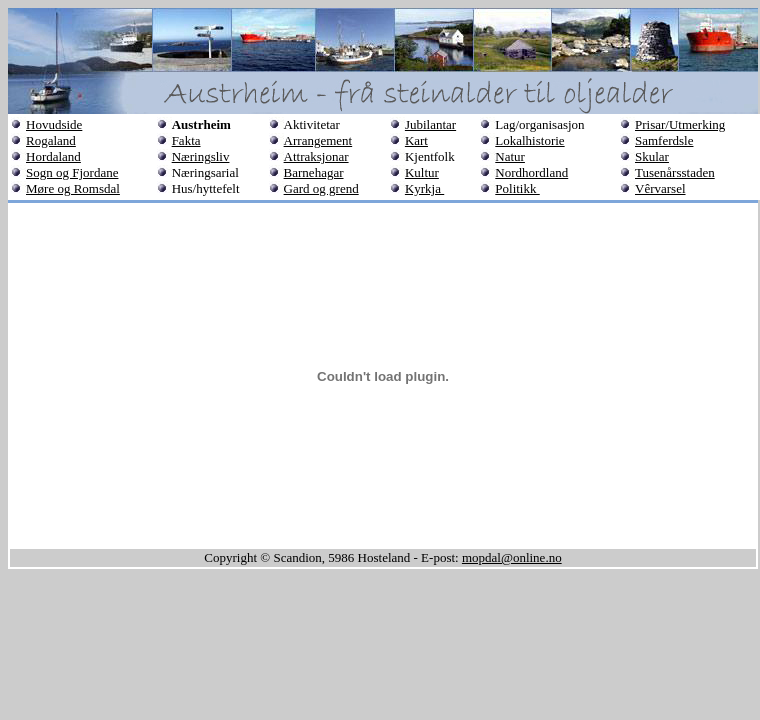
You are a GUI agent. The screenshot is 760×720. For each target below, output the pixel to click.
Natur (510, 156)
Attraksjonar (316, 156)
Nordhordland (531, 172)
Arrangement (318, 140)
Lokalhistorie (529, 140)
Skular (652, 156)
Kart (416, 140)
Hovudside (54, 124)
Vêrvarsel (660, 188)
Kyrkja (424, 188)
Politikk (517, 188)
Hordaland (53, 156)
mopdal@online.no (512, 557)
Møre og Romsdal (73, 188)
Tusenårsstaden (675, 172)
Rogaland (51, 140)
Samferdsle (664, 140)
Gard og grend (321, 188)
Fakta (186, 140)
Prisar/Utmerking (680, 124)
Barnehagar (314, 172)
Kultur (422, 172)
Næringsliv (201, 156)
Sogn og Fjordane (72, 172)
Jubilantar (430, 124)
